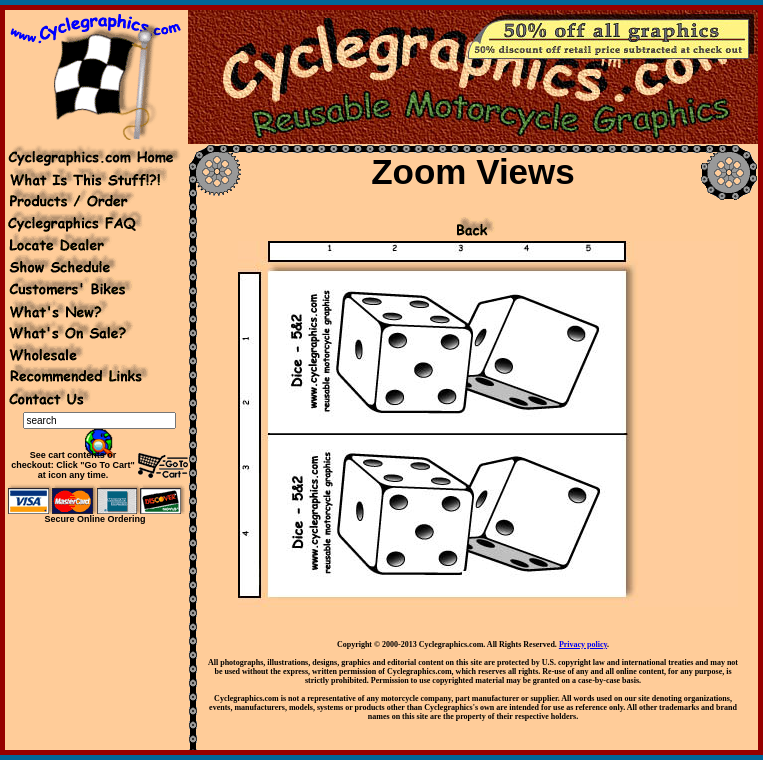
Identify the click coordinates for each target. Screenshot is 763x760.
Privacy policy (583, 644)
